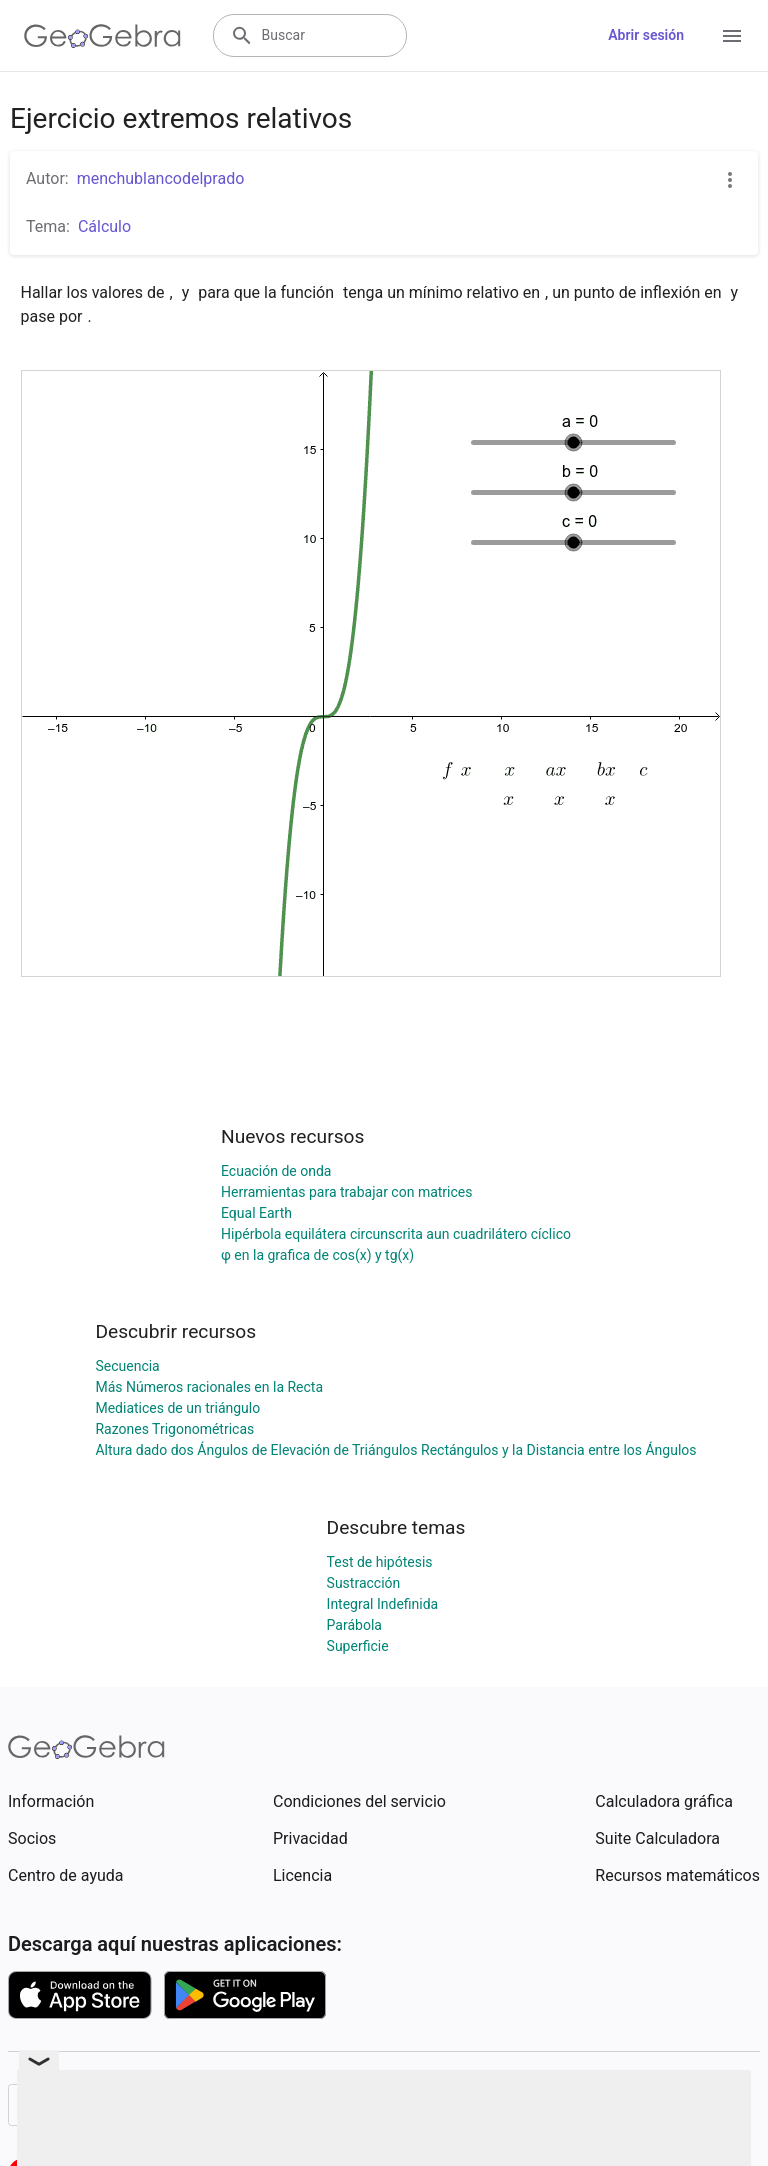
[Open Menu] (732, 36)
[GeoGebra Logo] (102, 36)
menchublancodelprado (161, 178)
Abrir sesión (646, 35)
